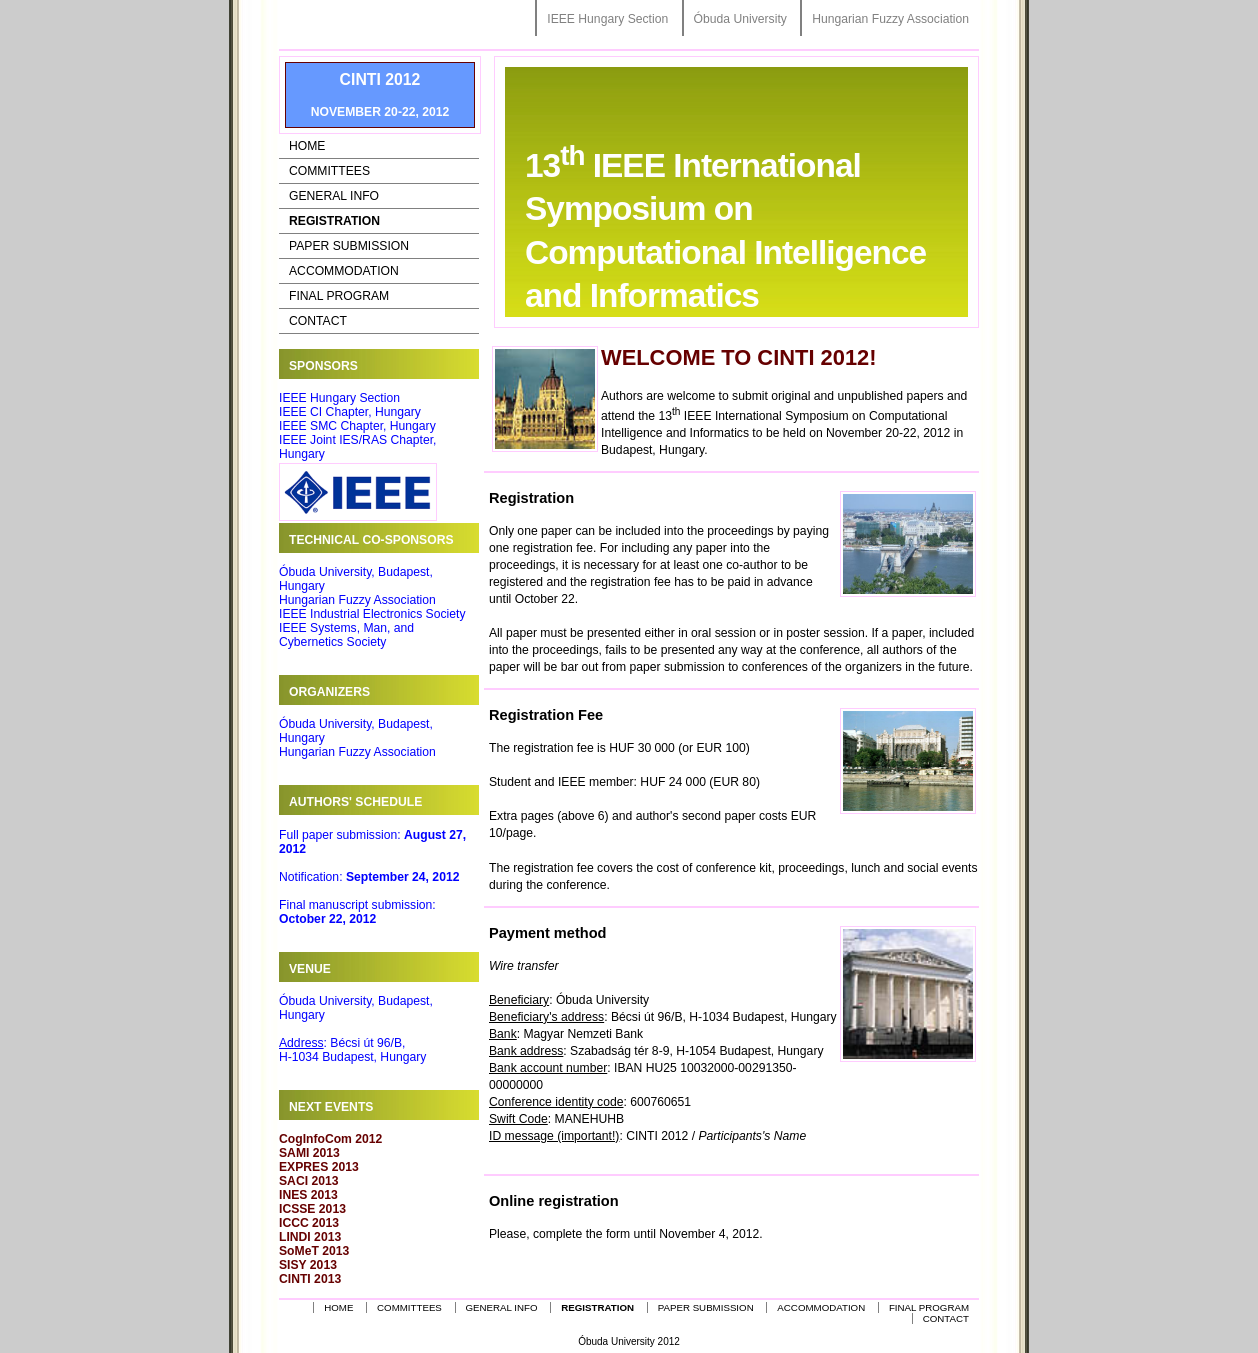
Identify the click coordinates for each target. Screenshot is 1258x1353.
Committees (329, 171)
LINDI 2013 (310, 1237)
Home (307, 146)
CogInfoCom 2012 (330, 1139)
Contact (318, 321)
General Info (334, 196)
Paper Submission (349, 246)
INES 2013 (308, 1195)
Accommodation (344, 271)
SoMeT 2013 (314, 1251)
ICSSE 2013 (312, 1209)
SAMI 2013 (309, 1153)
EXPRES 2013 (319, 1167)
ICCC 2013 (309, 1223)
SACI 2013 (308, 1181)
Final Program (339, 296)
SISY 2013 (308, 1265)
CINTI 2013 (310, 1279)
